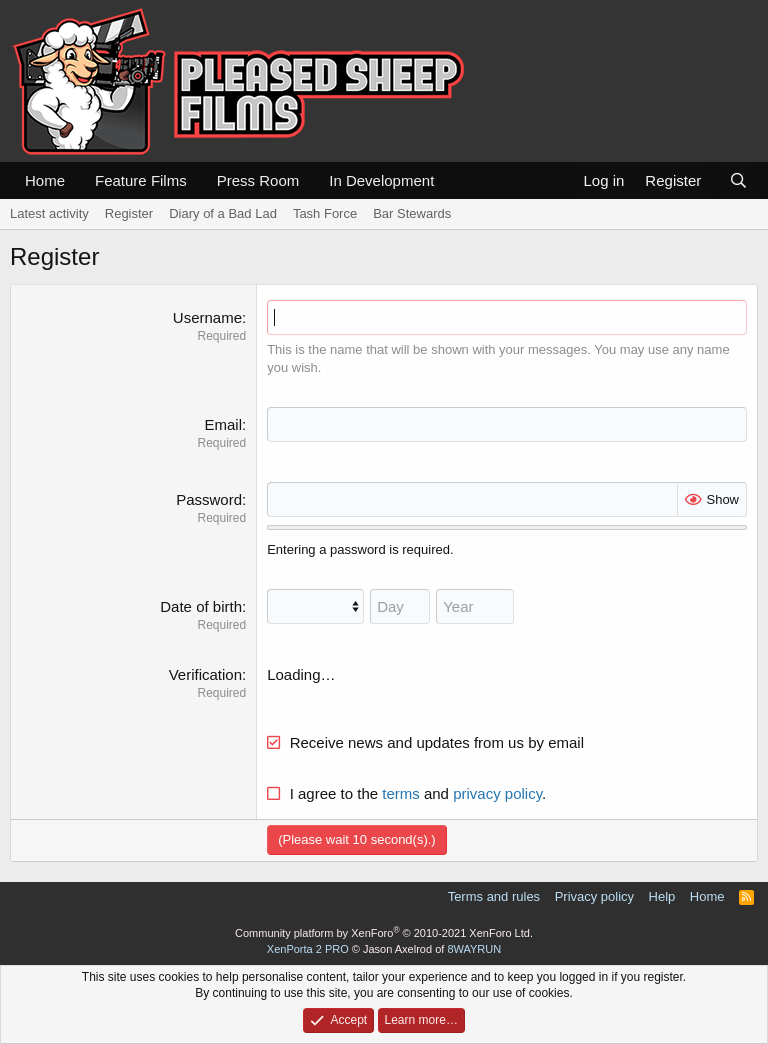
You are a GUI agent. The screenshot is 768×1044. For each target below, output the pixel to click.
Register (129, 213)
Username (207, 317)
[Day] (400, 606)
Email (223, 424)
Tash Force (325, 213)
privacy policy (497, 793)
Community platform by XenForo (384, 933)
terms (401, 793)
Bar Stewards (412, 213)
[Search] (738, 180)
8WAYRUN (474, 949)
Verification (205, 674)
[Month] (315, 606)
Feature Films (141, 180)
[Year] (475, 606)
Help (662, 896)
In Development (381, 180)
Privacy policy (594, 896)
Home (45, 180)
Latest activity (49, 213)
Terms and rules (494, 896)
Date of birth (201, 606)
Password (209, 499)
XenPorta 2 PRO (308, 949)
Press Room (258, 180)
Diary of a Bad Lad (223, 213)
